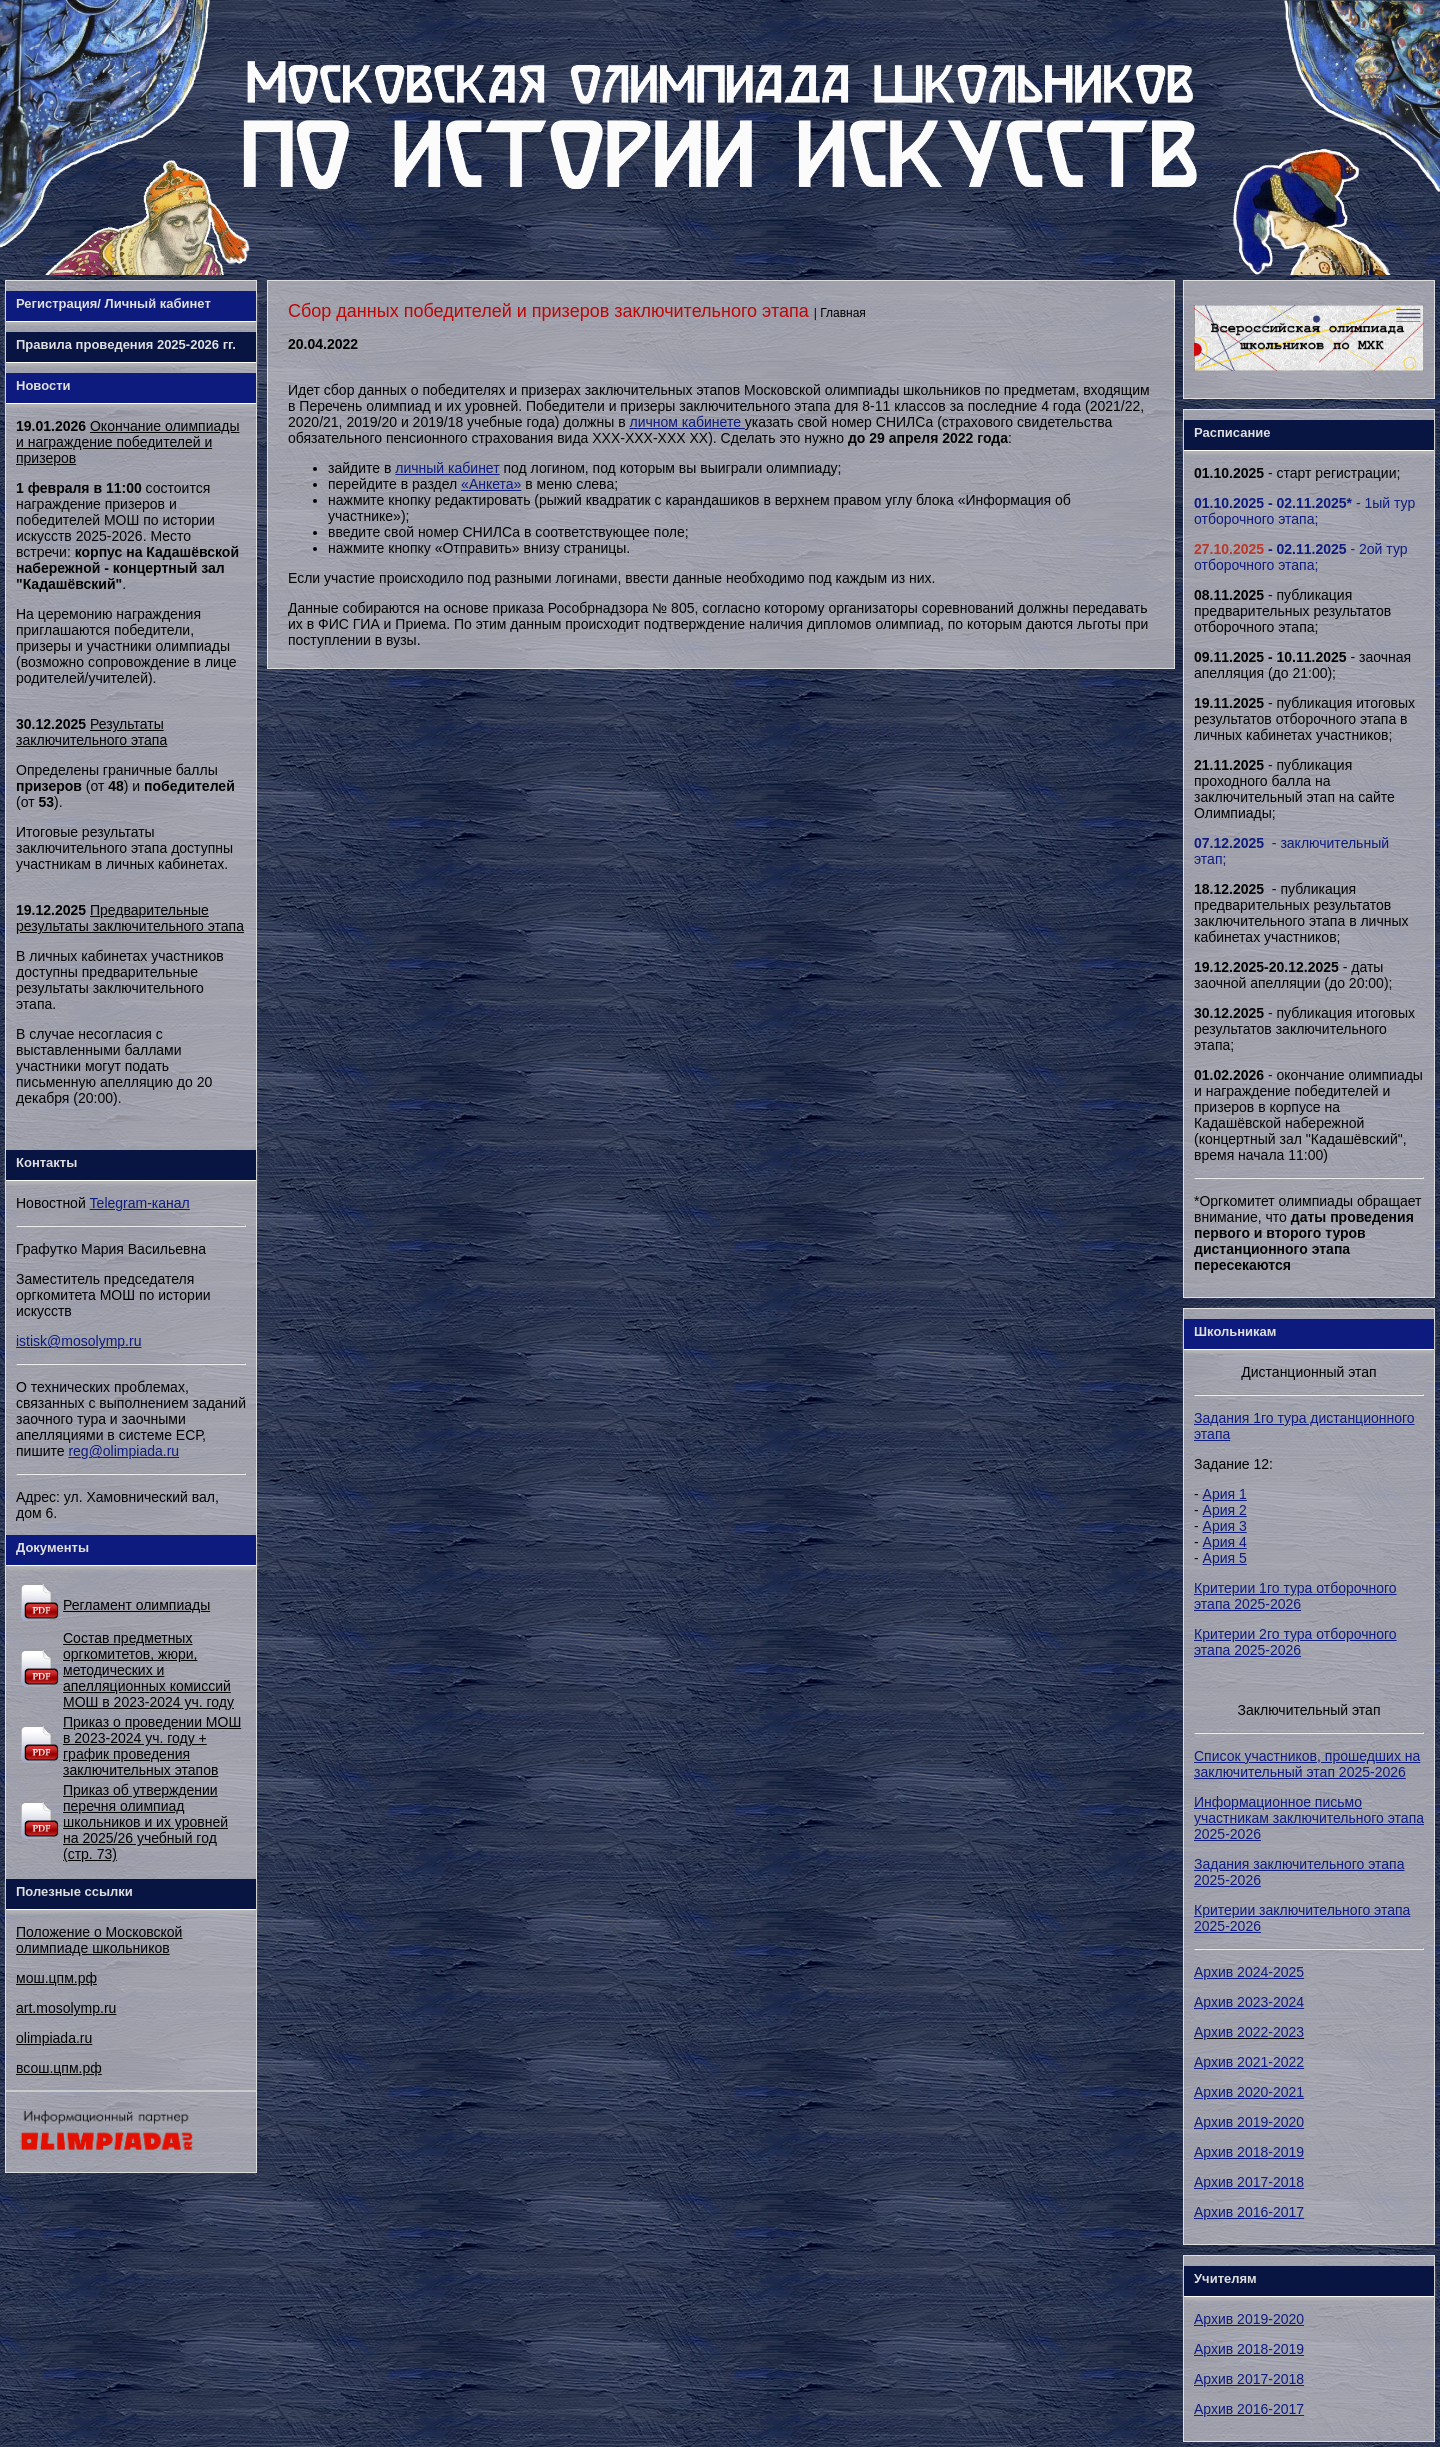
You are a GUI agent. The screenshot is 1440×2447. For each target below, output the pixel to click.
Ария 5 (1225, 1558)
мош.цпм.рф (56, 1978)
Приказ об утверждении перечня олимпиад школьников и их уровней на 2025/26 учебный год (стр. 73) (145, 1822)
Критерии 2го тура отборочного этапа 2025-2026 (1295, 1642)
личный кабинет (447, 468)
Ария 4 (1225, 1542)
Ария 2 (1225, 1510)
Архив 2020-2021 (1249, 2092)
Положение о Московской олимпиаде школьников (99, 1940)
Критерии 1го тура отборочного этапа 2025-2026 (1295, 1596)
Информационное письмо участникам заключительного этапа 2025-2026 (1309, 1818)
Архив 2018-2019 (1249, 2152)
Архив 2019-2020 (1249, 2122)
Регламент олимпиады (136, 1605)
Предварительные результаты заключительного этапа (130, 918)
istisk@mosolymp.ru (78, 1341)
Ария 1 (1225, 1494)
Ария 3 (1225, 1526)
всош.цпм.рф (59, 2068)
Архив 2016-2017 (1249, 2212)
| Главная (840, 313)
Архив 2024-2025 (1249, 1972)
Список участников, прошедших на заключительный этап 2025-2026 (1307, 1764)
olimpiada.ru (54, 2038)
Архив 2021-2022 (1249, 2062)
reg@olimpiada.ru (123, 1451)
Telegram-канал (140, 1203)
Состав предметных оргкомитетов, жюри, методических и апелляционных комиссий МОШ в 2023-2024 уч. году (148, 1670)
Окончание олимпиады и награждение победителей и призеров (127, 442)
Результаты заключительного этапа (91, 732)
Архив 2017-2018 (1249, 2182)
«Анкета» (491, 484)
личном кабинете (686, 422)
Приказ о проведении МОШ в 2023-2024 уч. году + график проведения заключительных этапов (152, 1746)
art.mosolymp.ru (66, 2008)
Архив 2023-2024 (1249, 2002)
